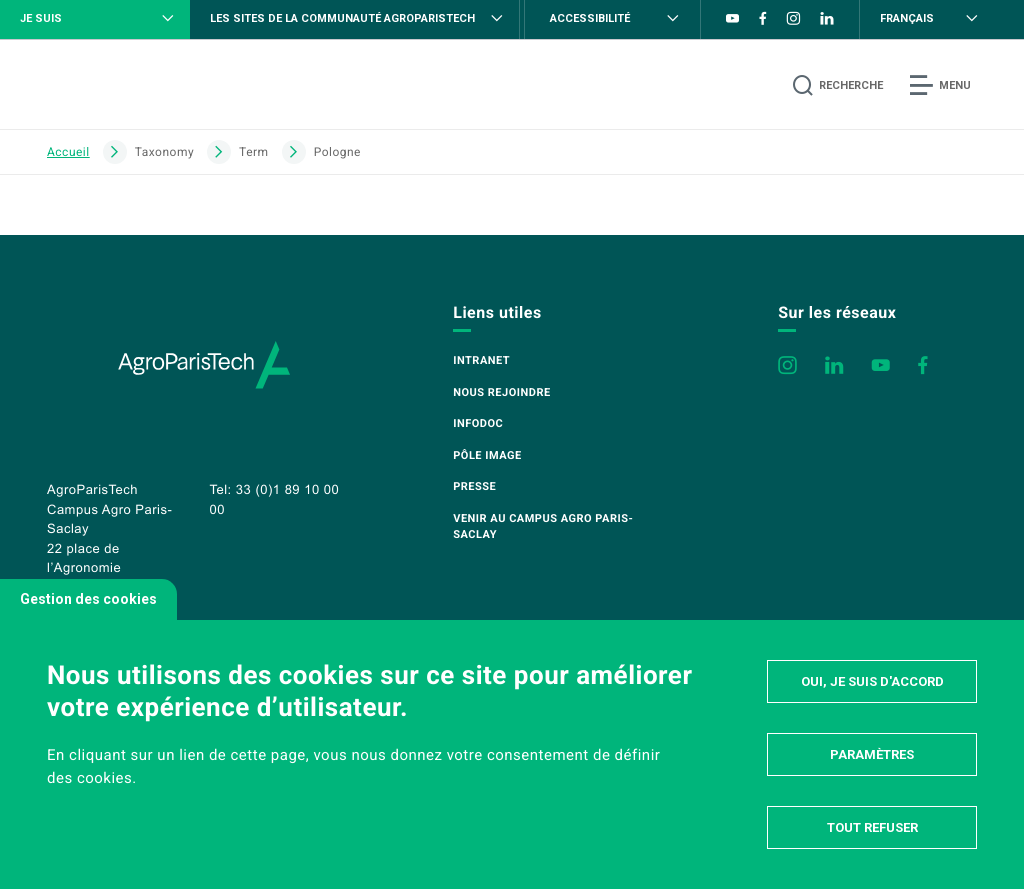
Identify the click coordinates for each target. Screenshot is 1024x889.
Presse (474, 486)
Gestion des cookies (88, 599)
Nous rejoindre (501, 392)
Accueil (68, 152)
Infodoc (478, 423)
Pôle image (487, 455)
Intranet (481, 360)
